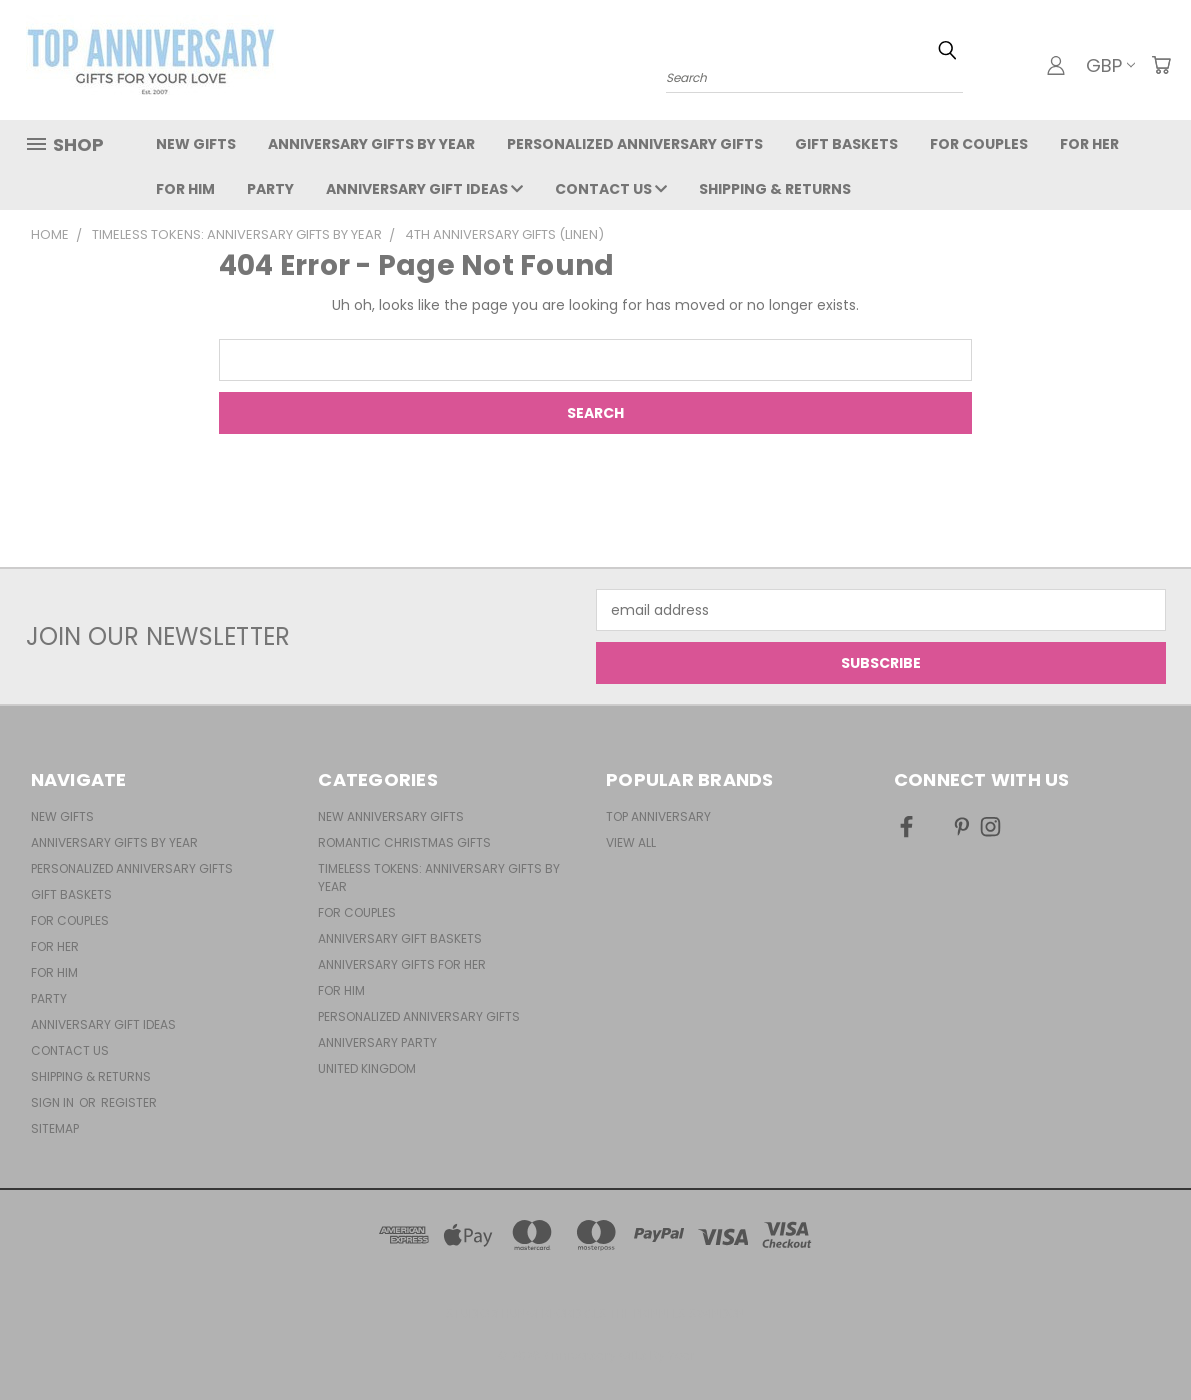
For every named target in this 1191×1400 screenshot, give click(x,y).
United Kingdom (367, 1068)
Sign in (54, 1102)
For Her (1089, 144)
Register (129, 1102)
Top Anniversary (658, 816)
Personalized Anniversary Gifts (635, 144)
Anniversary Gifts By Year (371, 144)
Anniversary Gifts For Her (402, 964)
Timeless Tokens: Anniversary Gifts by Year (439, 877)
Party (270, 189)
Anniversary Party (377, 1042)
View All (631, 842)
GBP (1110, 65)
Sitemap (55, 1128)
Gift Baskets (846, 144)
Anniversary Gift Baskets (400, 938)
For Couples (979, 144)
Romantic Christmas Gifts (404, 842)
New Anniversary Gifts (391, 816)
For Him (185, 189)
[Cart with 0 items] (1161, 65)
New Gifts (196, 144)
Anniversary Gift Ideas (424, 189)
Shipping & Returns (775, 189)
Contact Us (611, 189)
